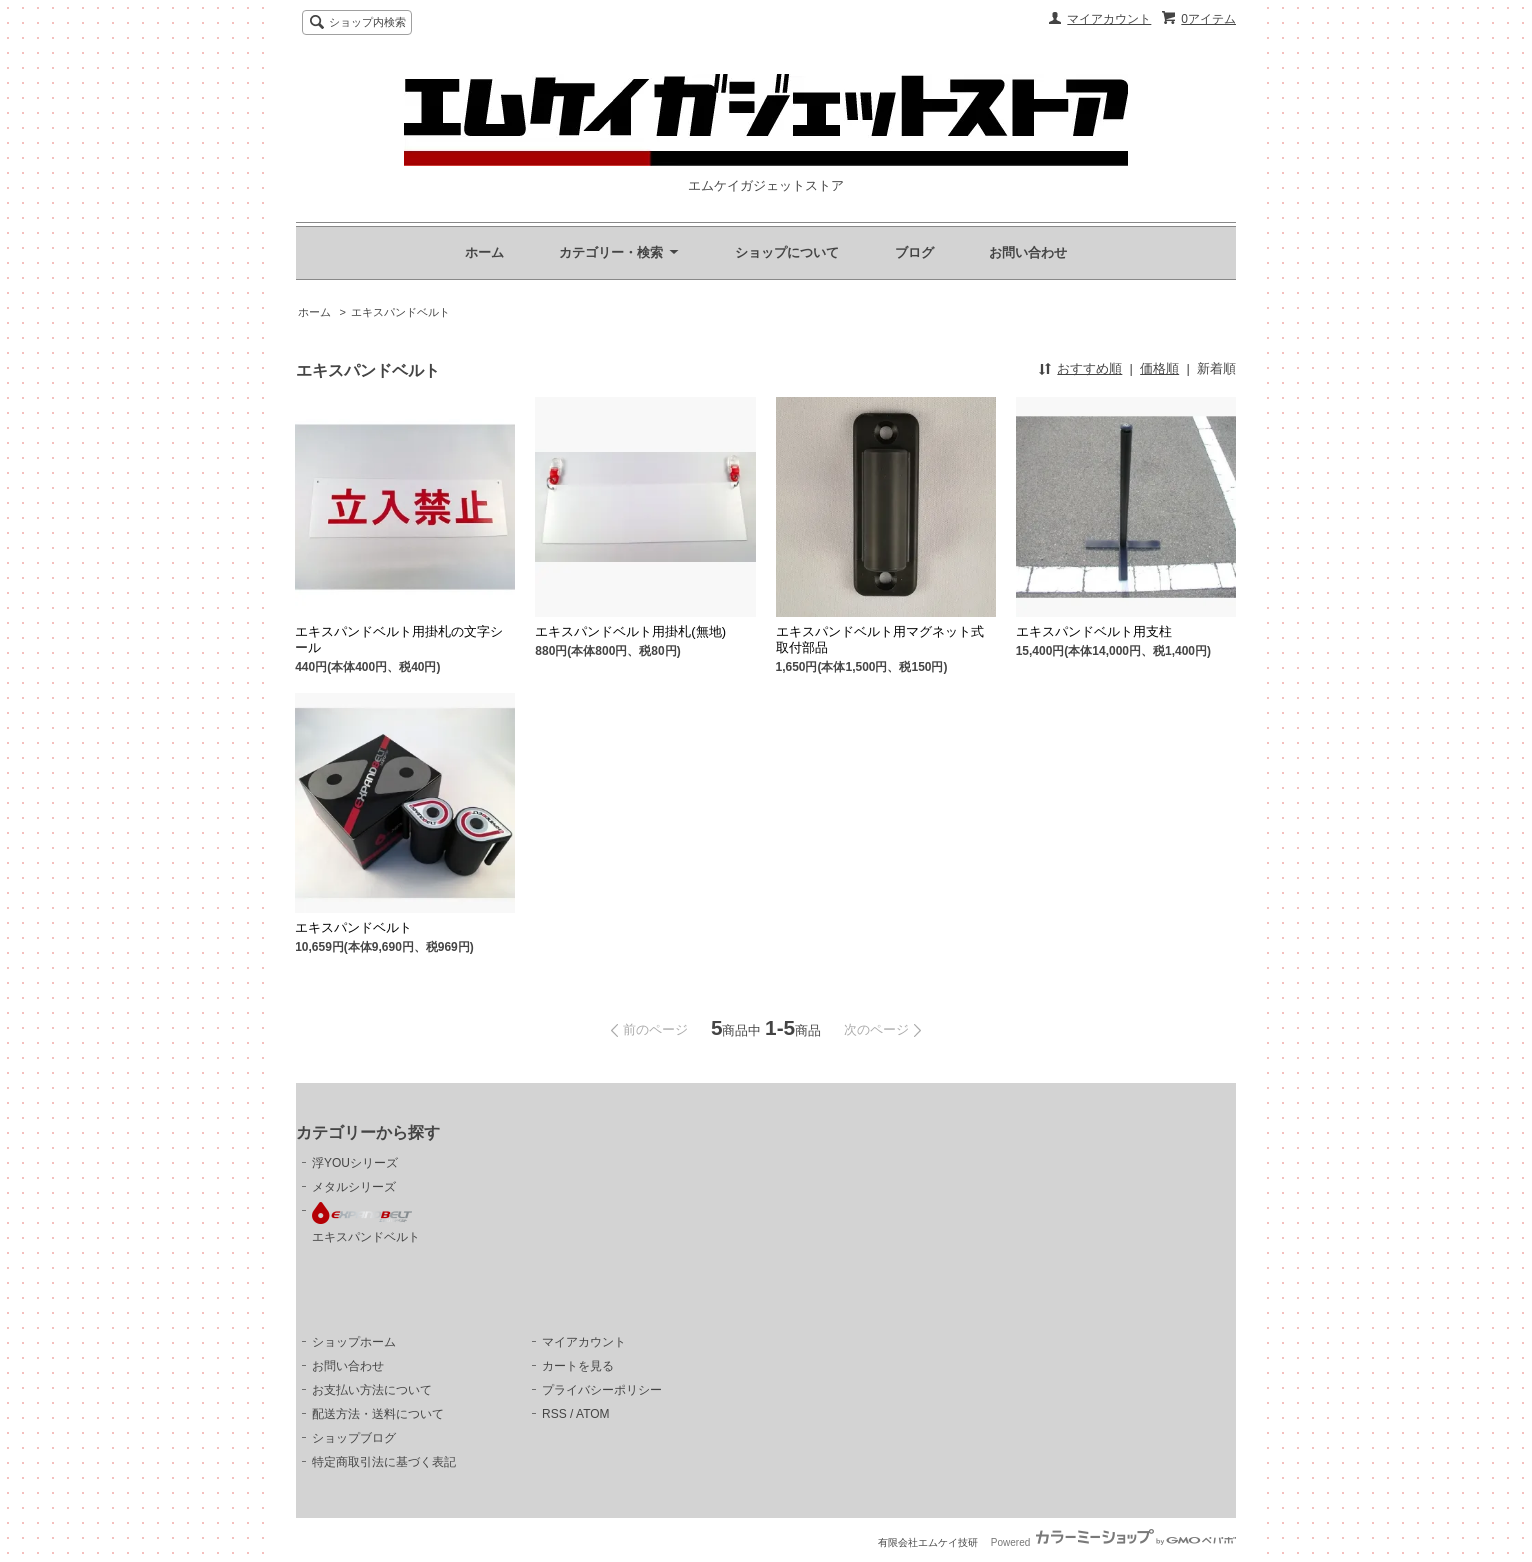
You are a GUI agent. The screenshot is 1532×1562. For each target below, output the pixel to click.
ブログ (914, 252)
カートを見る (578, 1366)
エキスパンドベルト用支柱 (1094, 631)
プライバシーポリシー (602, 1390)
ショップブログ (354, 1438)
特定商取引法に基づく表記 (384, 1462)
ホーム (484, 252)
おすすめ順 (1089, 368)
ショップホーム (354, 1342)
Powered (1113, 1542)
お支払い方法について (372, 1390)
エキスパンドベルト (400, 312)
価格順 (1159, 368)
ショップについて (787, 252)
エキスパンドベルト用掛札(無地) (630, 631)
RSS (554, 1414)
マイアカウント (1109, 19)
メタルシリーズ (354, 1187)
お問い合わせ (1028, 252)
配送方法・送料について (378, 1414)
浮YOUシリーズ (355, 1163)
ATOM (593, 1414)
